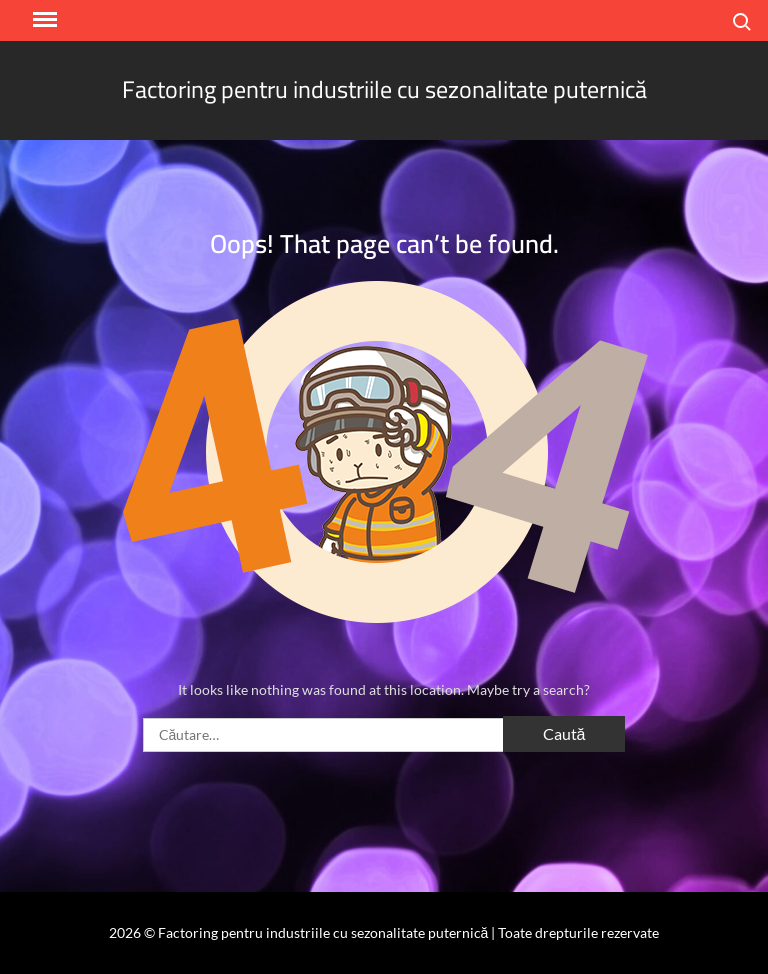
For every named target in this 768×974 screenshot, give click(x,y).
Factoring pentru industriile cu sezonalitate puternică (384, 89)
